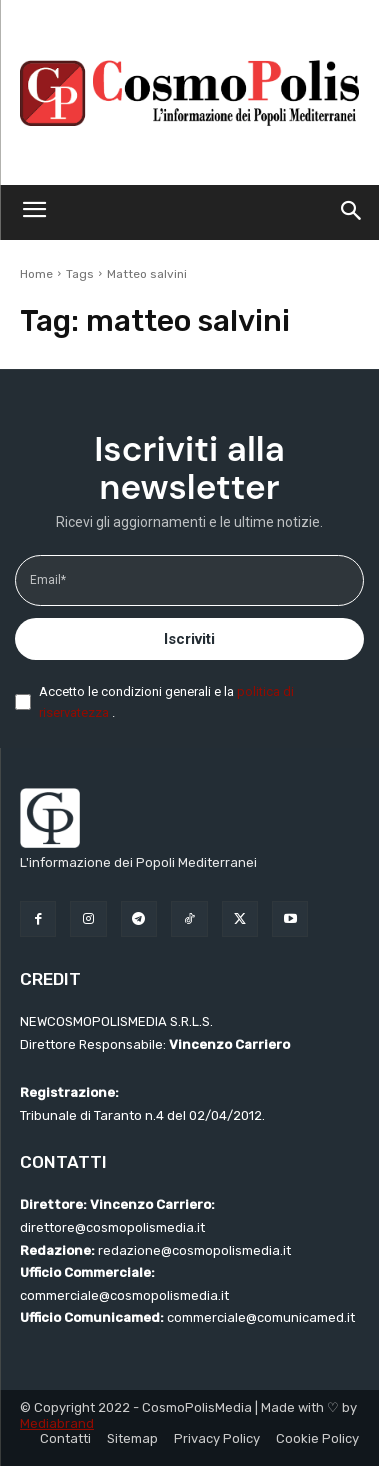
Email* (48, 580)
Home (36, 274)
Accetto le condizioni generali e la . (166, 702)
